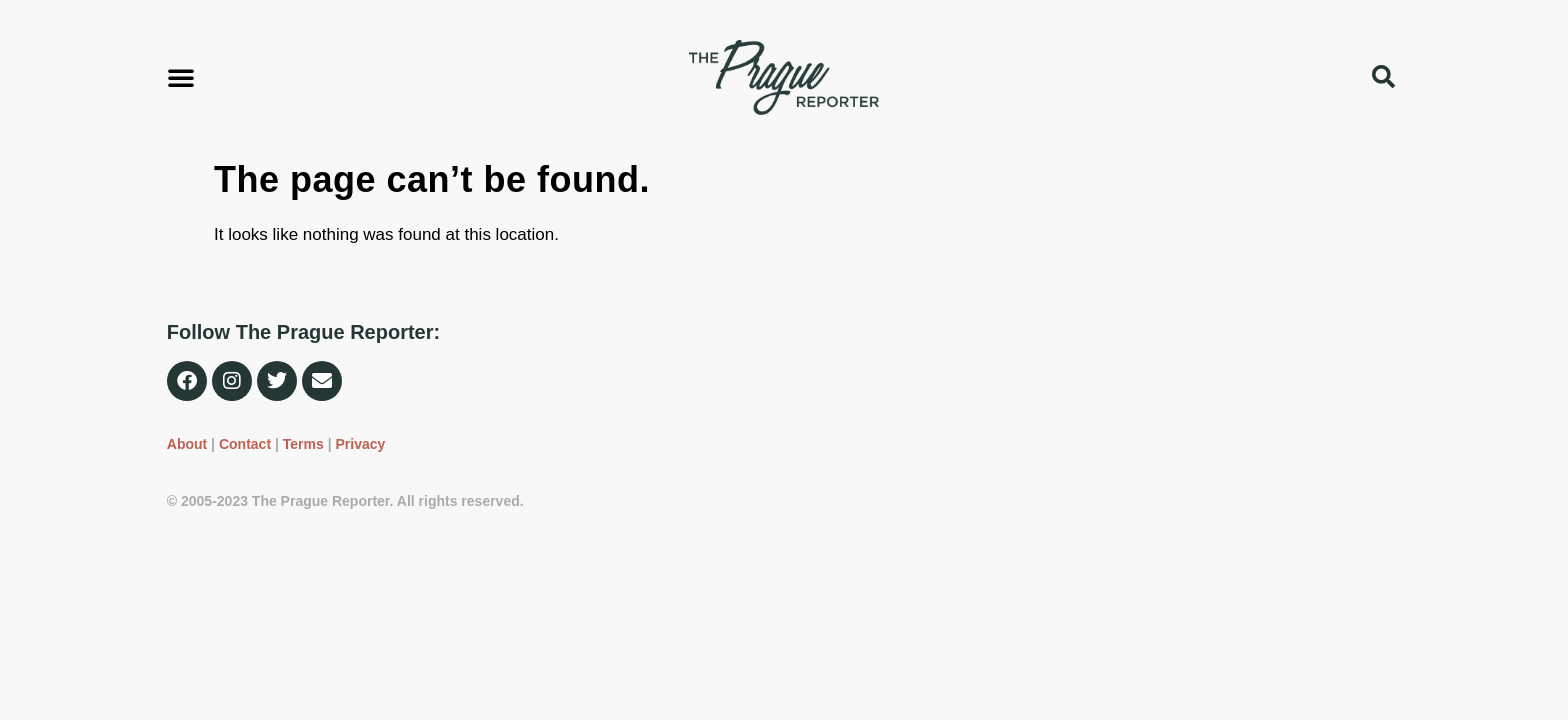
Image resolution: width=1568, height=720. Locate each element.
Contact (245, 444)
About (187, 444)
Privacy (360, 444)
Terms (303, 444)
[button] (181, 77)
